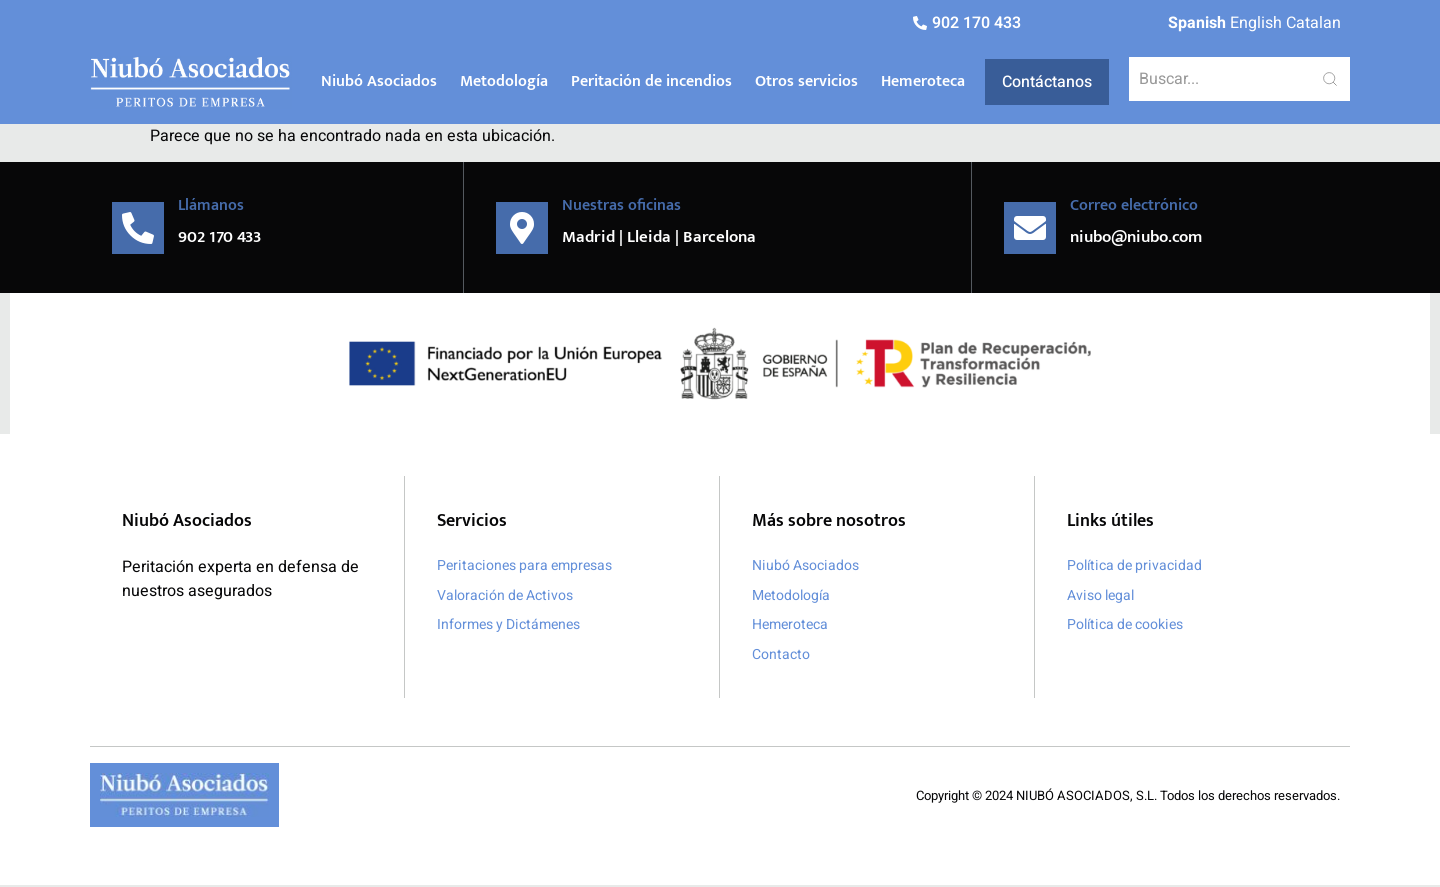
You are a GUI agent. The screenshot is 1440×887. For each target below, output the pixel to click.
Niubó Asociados (379, 81)
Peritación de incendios (651, 81)
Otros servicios (806, 81)
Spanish (1197, 23)
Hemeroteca (923, 81)
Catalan (1313, 23)
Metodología (504, 81)
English (1256, 23)
